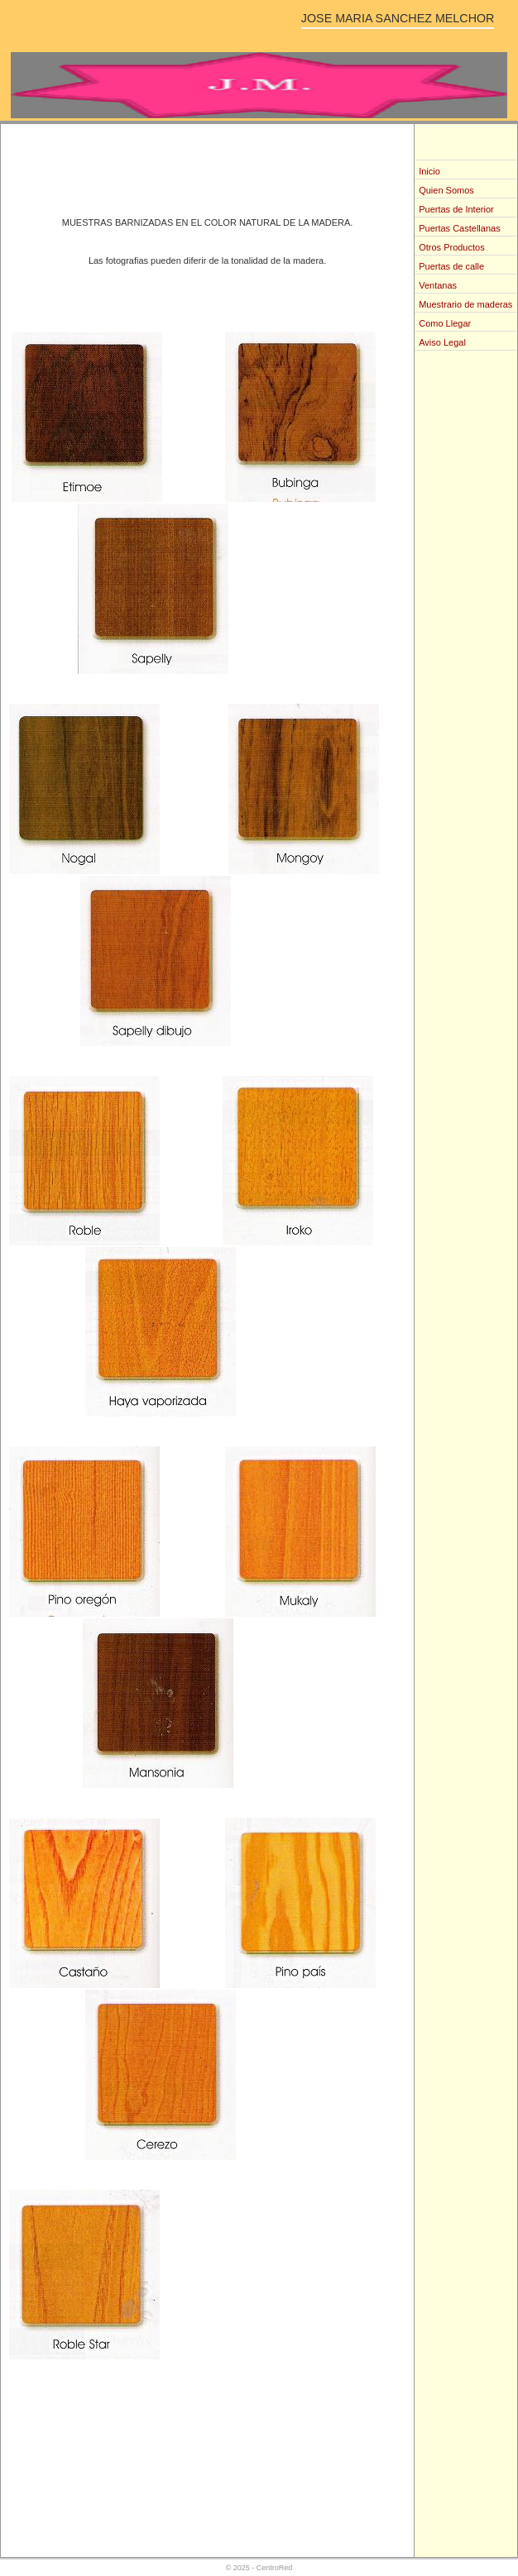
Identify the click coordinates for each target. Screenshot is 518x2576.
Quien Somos (446, 190)
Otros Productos (451, 247)
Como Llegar (445, 323)
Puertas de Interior (456, 209)
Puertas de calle (451, 266)
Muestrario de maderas (465, 304)
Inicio (429, 171)
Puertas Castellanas (459, 228)
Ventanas (438, 285)
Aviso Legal (442, 342)
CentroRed (275, 2568)
